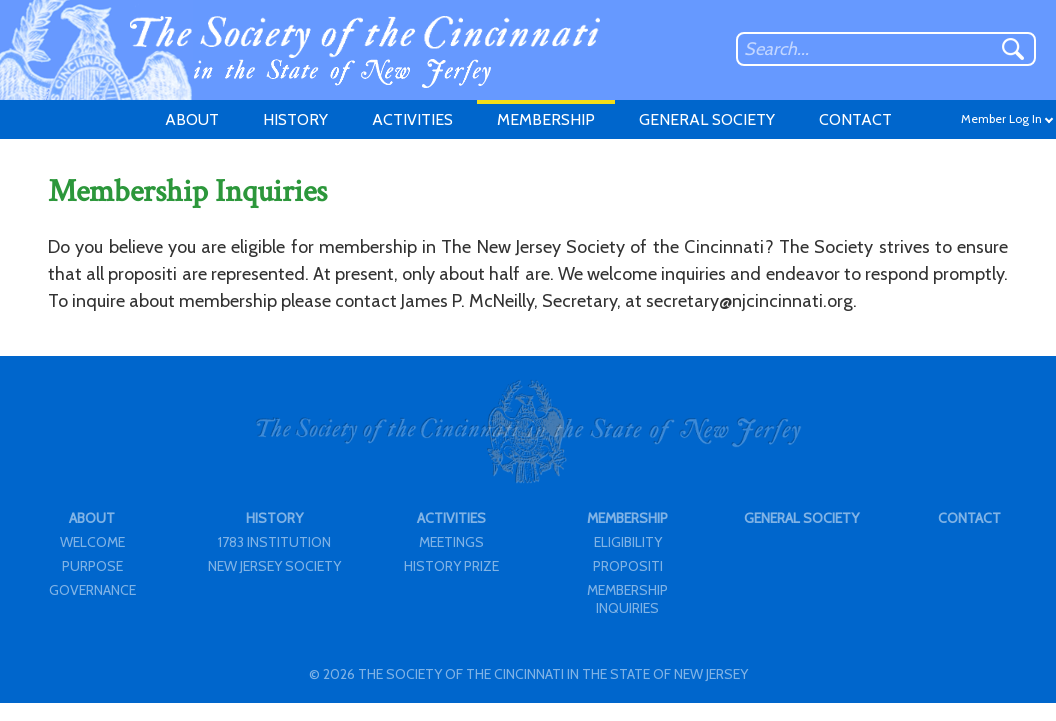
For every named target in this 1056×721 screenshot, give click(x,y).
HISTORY (295, 119)
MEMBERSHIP (546, 119)
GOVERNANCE (92, 590)
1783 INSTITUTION (274, 542)
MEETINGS (451, 542)
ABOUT (192, 119)
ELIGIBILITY (628, 542)
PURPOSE (92, 566)
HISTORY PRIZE (451, 566)
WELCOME (92, 542)
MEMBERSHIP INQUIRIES (627, 599)
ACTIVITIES (412, 119)
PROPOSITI (628, 566)
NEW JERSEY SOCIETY (274, 566)
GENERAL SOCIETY (707, 119)
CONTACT (855, 119)
